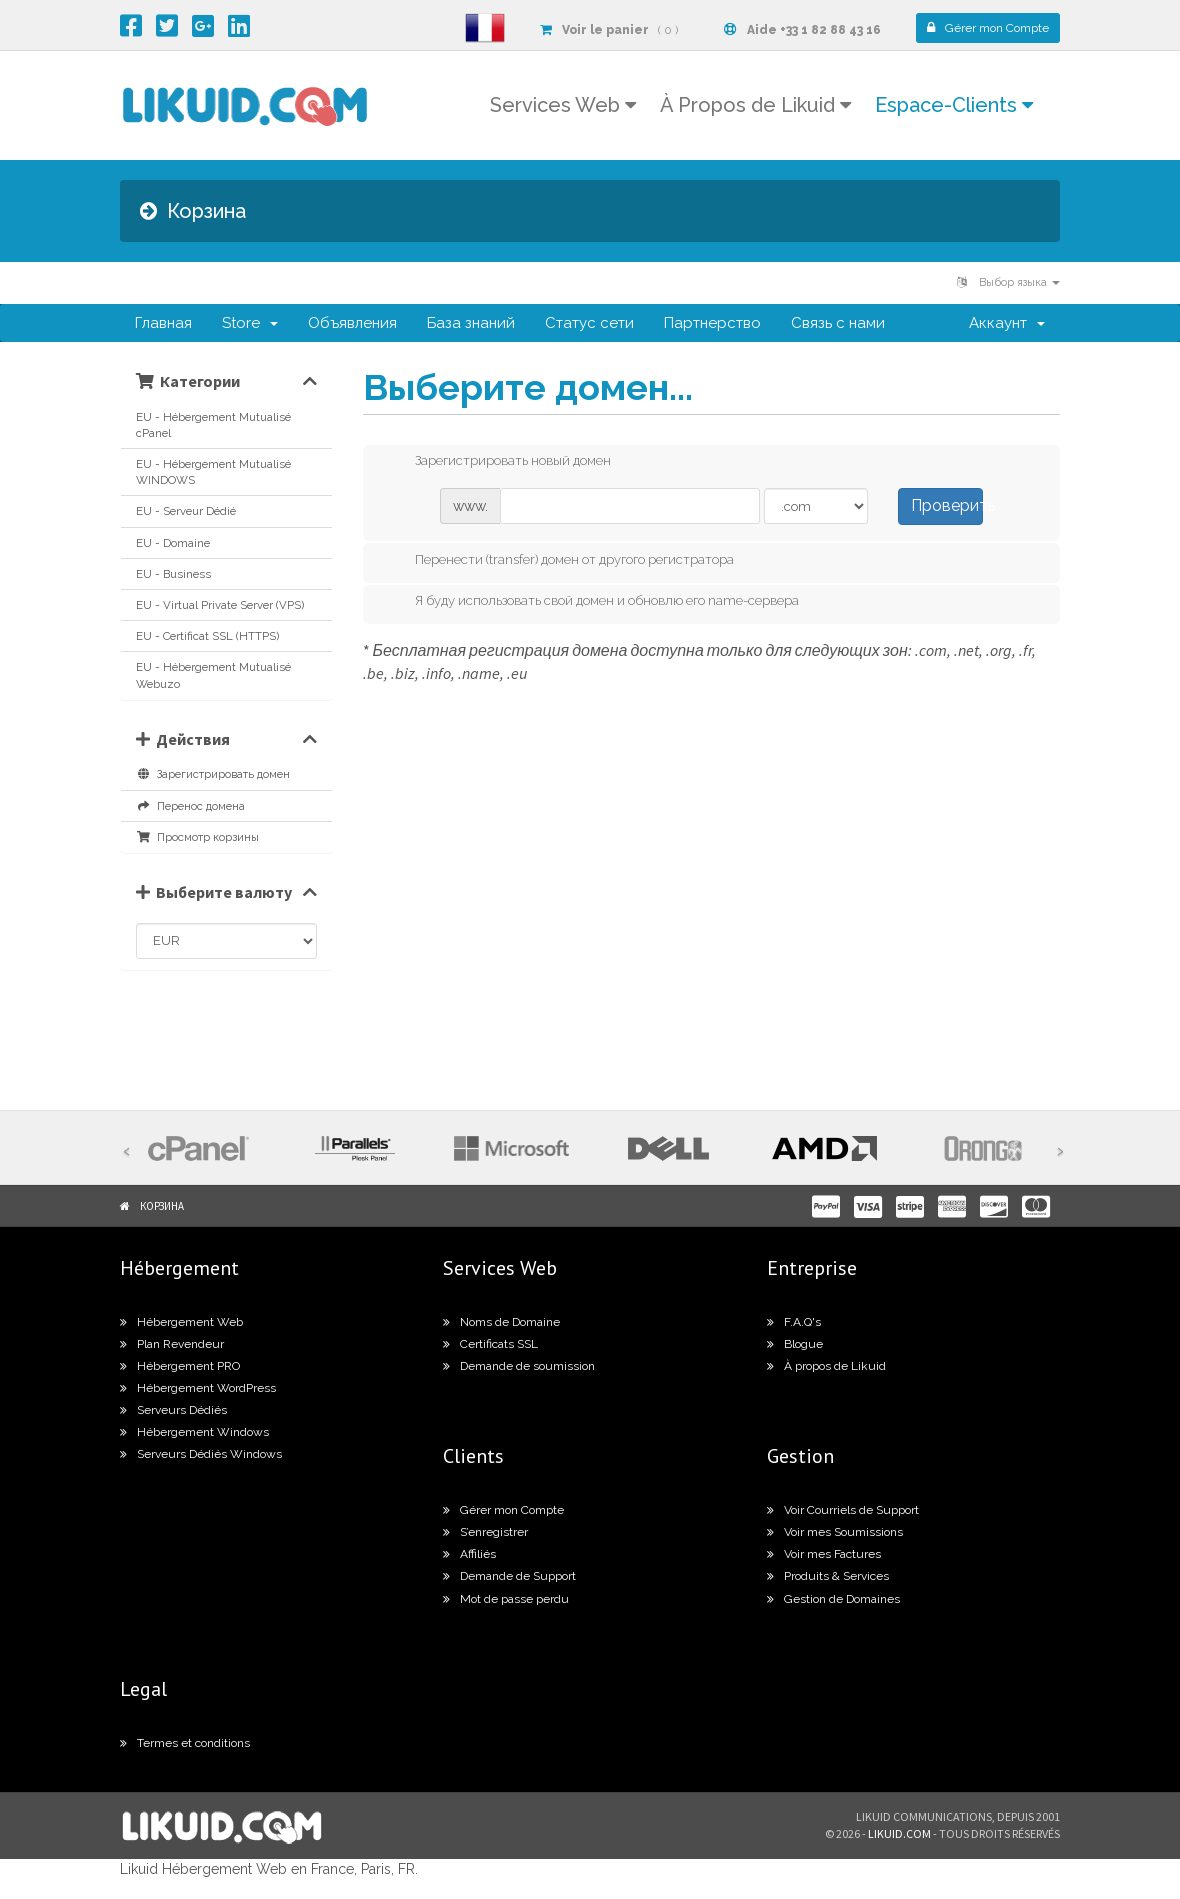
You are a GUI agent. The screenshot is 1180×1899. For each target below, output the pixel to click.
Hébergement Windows (194, 1432)
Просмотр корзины (197, 837)
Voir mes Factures (824, 1554)
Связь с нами (838, 323)
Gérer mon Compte (503, 1510)
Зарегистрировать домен (213, 774)
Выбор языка (1008, 282)
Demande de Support (509, 1576)
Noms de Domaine (501, 1322)
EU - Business (173, 574)
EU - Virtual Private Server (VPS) (220, 605)
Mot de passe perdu (506, 1599)
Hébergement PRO (180, 1366)
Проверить (947, 505)
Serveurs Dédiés (173, 1410)
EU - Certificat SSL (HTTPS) (207, 636)
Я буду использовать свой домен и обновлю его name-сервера (591, 602)
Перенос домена (190, 806)
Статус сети (589, 323)
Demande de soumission (519, 1366)
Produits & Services (828, 1576)
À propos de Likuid (826, 1366)
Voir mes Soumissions (835, 1532)
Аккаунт (1007, 323)
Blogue (795, 1344)
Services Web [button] (563, 105)
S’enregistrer (485, 1532)
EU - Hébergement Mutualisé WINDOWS (213, 472)
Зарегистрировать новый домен (497, 462)
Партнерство (712, 323)
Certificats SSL (490, 1344)
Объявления (352, 323)
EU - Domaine (173, 543)
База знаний (471, 323)
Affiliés (469, 1554)
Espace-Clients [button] (954, 105)
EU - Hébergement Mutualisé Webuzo (213, 675)
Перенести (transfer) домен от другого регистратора (558, 561)
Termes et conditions (185, 1743)
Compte (988, 28)
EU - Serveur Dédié (186, 511)
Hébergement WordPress (198, 1388)
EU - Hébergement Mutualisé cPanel (213, 425)
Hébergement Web (181, 1322)
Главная (163, 323)
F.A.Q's (794, 1322)
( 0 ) (609, 30)
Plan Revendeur (172, 1344)
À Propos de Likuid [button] (755, 105)
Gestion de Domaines (833, 1599)
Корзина (162, 1206)
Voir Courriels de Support (843, 1510)
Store (250, 323)
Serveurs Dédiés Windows (201, 1454)
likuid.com (899, 1833)
